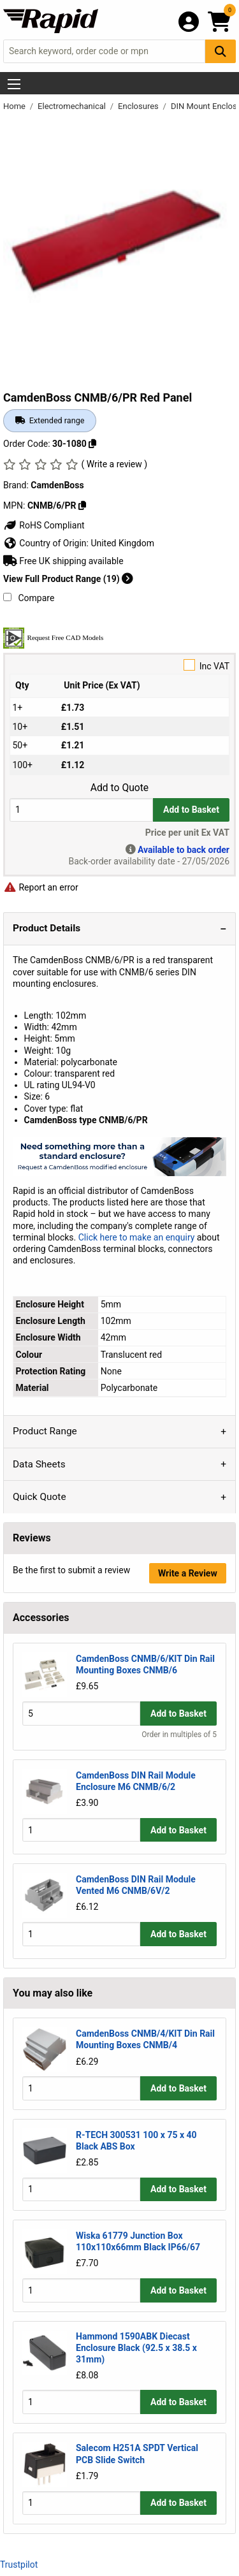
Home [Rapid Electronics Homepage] (15, 106)
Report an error (40, 887)
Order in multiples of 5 (179, 1734)
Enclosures (139, 106)
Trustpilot (19, 2564)
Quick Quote (39, 1497)
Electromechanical (73, 106)
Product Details (46, 928)
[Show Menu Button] (14, 84)
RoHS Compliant (44, 525)
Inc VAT (119, 665)
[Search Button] (220, 51)
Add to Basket (191, 809)
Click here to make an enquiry (136, 1237)
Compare (28, 598)
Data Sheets (39, 1464)
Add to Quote (119, 788)
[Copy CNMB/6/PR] (82, 505)
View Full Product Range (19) (68, 579)
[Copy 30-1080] (92, 443)
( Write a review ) (114, 464)
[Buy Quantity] (81, 810)
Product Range (45, 1431)
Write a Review (187, 1573)
